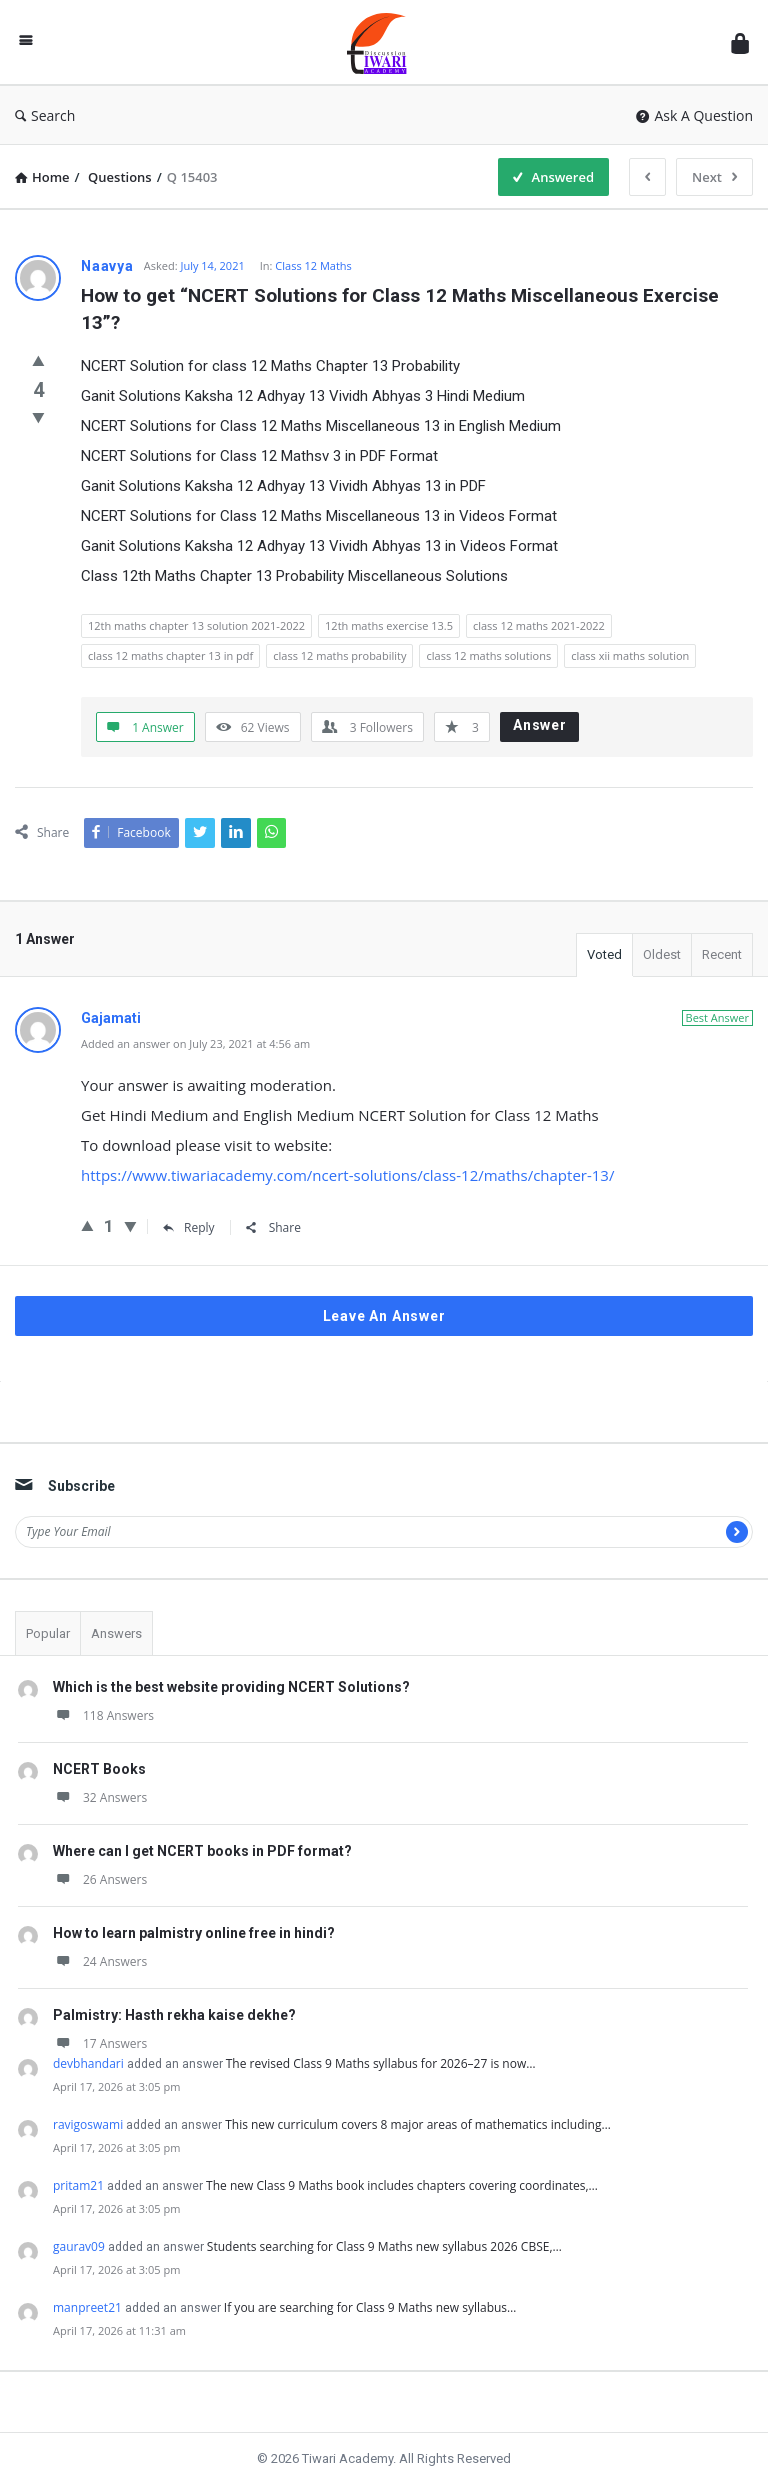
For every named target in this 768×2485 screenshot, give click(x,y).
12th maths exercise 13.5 (389, 625)
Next (714, 177)
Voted (604, 954)
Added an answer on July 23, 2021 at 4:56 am (195, 1043)
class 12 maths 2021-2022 (539, 625)
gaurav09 (79, 2246)
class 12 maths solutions (488, 655)
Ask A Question (694, 115)
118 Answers (103, 1715)
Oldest (662, 954)
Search (45, 115)
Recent (722, 954)
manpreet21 (87, 2307)
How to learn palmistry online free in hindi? (194, 1933)
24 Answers (100, 1961)
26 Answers (100, 1879)
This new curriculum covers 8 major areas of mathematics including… (418, 2124)
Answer (540, 725)
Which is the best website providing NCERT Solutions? (231, 1687)
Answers (116, 1633)
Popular (48, 1633)
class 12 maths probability (339, 655)
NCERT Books (99, 1769)
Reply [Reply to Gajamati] (189, 1227)
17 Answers (100, 2043)
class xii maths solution (630, 655)
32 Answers (100, 1797)
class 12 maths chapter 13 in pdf (170, 655)
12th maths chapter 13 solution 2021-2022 (196, 625)
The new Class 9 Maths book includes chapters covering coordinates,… (402, 2185)
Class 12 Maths (313, 265)
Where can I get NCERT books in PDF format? (202, 1851)
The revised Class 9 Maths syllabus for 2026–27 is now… (381, 2063)
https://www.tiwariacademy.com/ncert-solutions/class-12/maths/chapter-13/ (347, 1175)
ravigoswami (88, 2124)
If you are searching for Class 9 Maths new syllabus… (370, 2307)
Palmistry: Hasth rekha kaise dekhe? (174, 2015)
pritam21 (78, 2185)
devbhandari (88, 2063)
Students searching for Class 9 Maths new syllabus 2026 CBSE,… (384, 2246)
